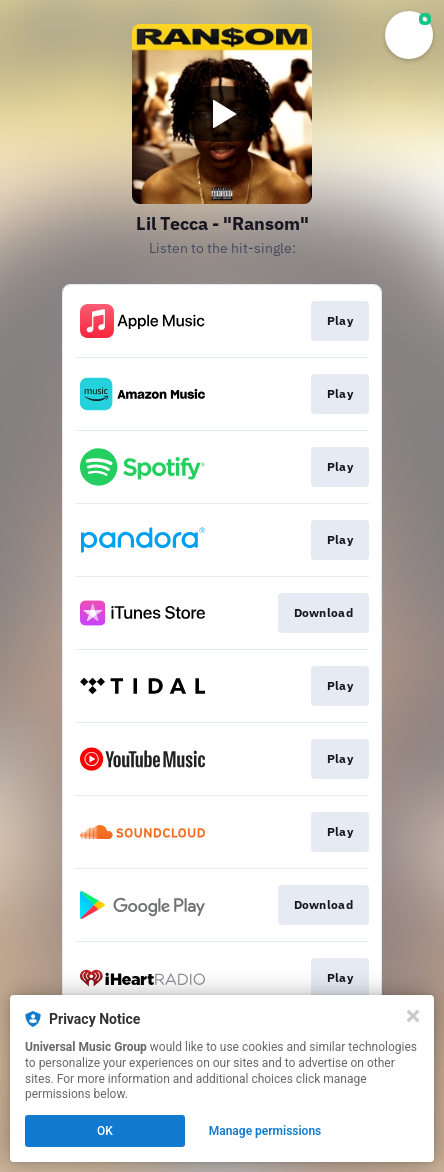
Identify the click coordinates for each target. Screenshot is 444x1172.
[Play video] (222, 114)
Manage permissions (265, 1131)
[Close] (413, 1016)
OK (105, 1131)
